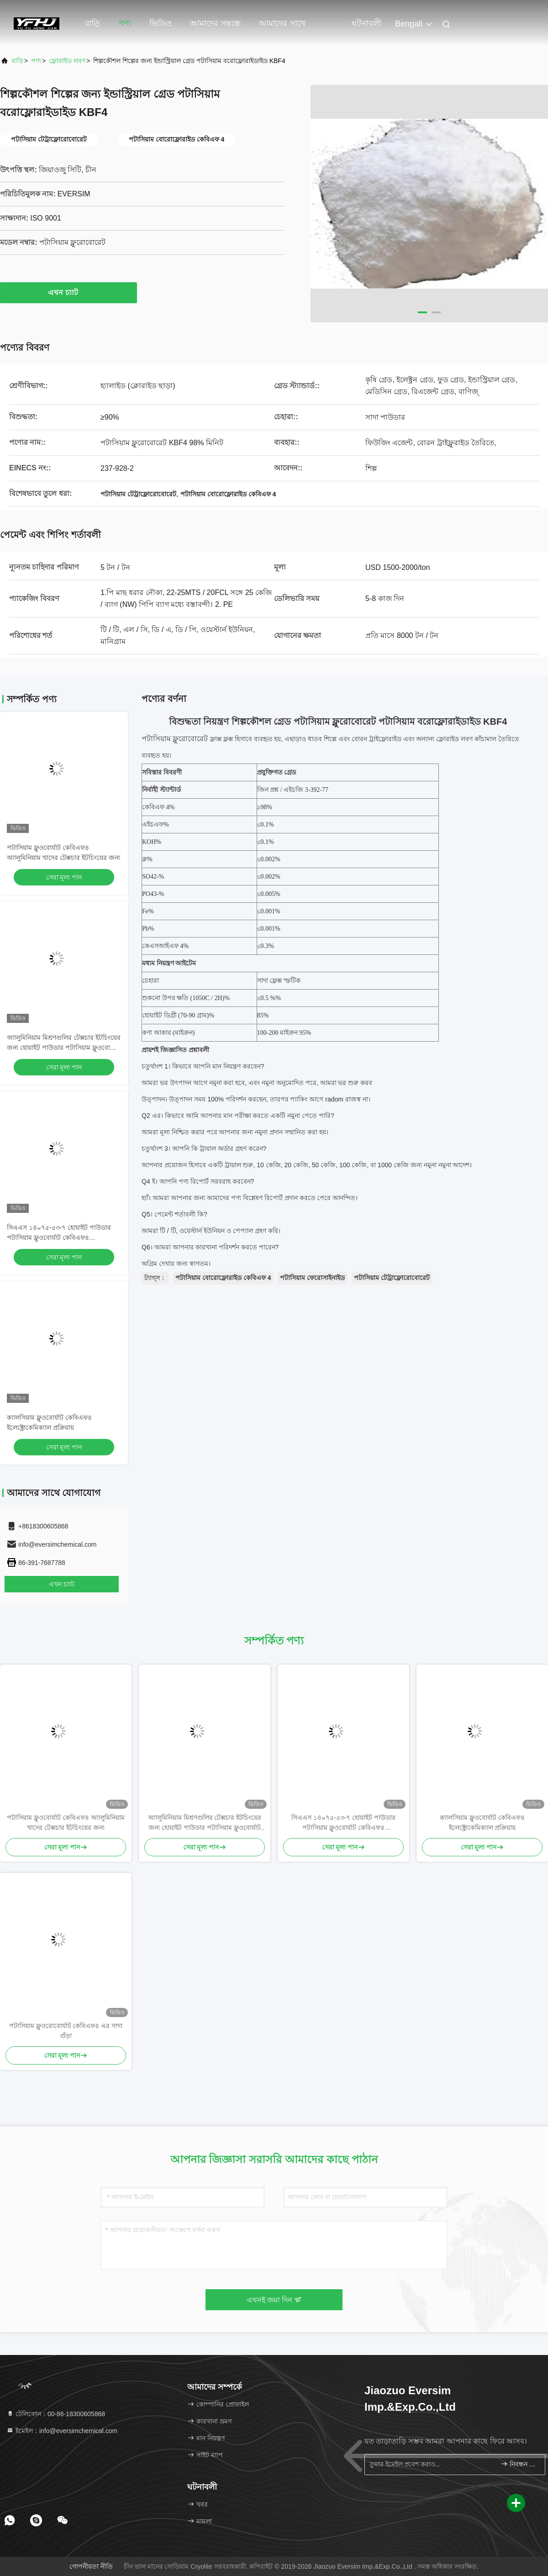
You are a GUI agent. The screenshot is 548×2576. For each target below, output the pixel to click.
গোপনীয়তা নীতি (91, 2566)
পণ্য (124, 23)
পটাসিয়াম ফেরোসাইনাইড (312, 1277)
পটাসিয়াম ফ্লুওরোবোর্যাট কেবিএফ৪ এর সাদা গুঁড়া (66, 2030)
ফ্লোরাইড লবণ (67, 60)
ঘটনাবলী (366, 23)
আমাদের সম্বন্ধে (215, 23)
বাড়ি (92, 23)
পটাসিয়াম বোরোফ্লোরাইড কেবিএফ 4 (223, 1277)
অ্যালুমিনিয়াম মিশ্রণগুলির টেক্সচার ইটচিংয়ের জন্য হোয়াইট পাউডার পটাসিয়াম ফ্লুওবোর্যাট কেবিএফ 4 (64, 1047)
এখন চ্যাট (68, 292)
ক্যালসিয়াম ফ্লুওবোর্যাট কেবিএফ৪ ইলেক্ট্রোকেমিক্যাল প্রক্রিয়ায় (482, 1822)
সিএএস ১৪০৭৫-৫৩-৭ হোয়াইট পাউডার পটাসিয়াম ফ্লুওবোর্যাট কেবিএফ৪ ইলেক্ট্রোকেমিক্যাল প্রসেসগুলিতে (59, 1237)
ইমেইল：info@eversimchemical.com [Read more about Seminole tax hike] (61, 2430)
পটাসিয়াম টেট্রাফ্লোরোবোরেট (392, 1277)
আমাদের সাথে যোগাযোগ (282, 28)
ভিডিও (160, 23)
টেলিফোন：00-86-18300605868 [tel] (55, 2414)
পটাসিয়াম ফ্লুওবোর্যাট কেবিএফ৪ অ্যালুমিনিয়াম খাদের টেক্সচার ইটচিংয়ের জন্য (66, 1822)
